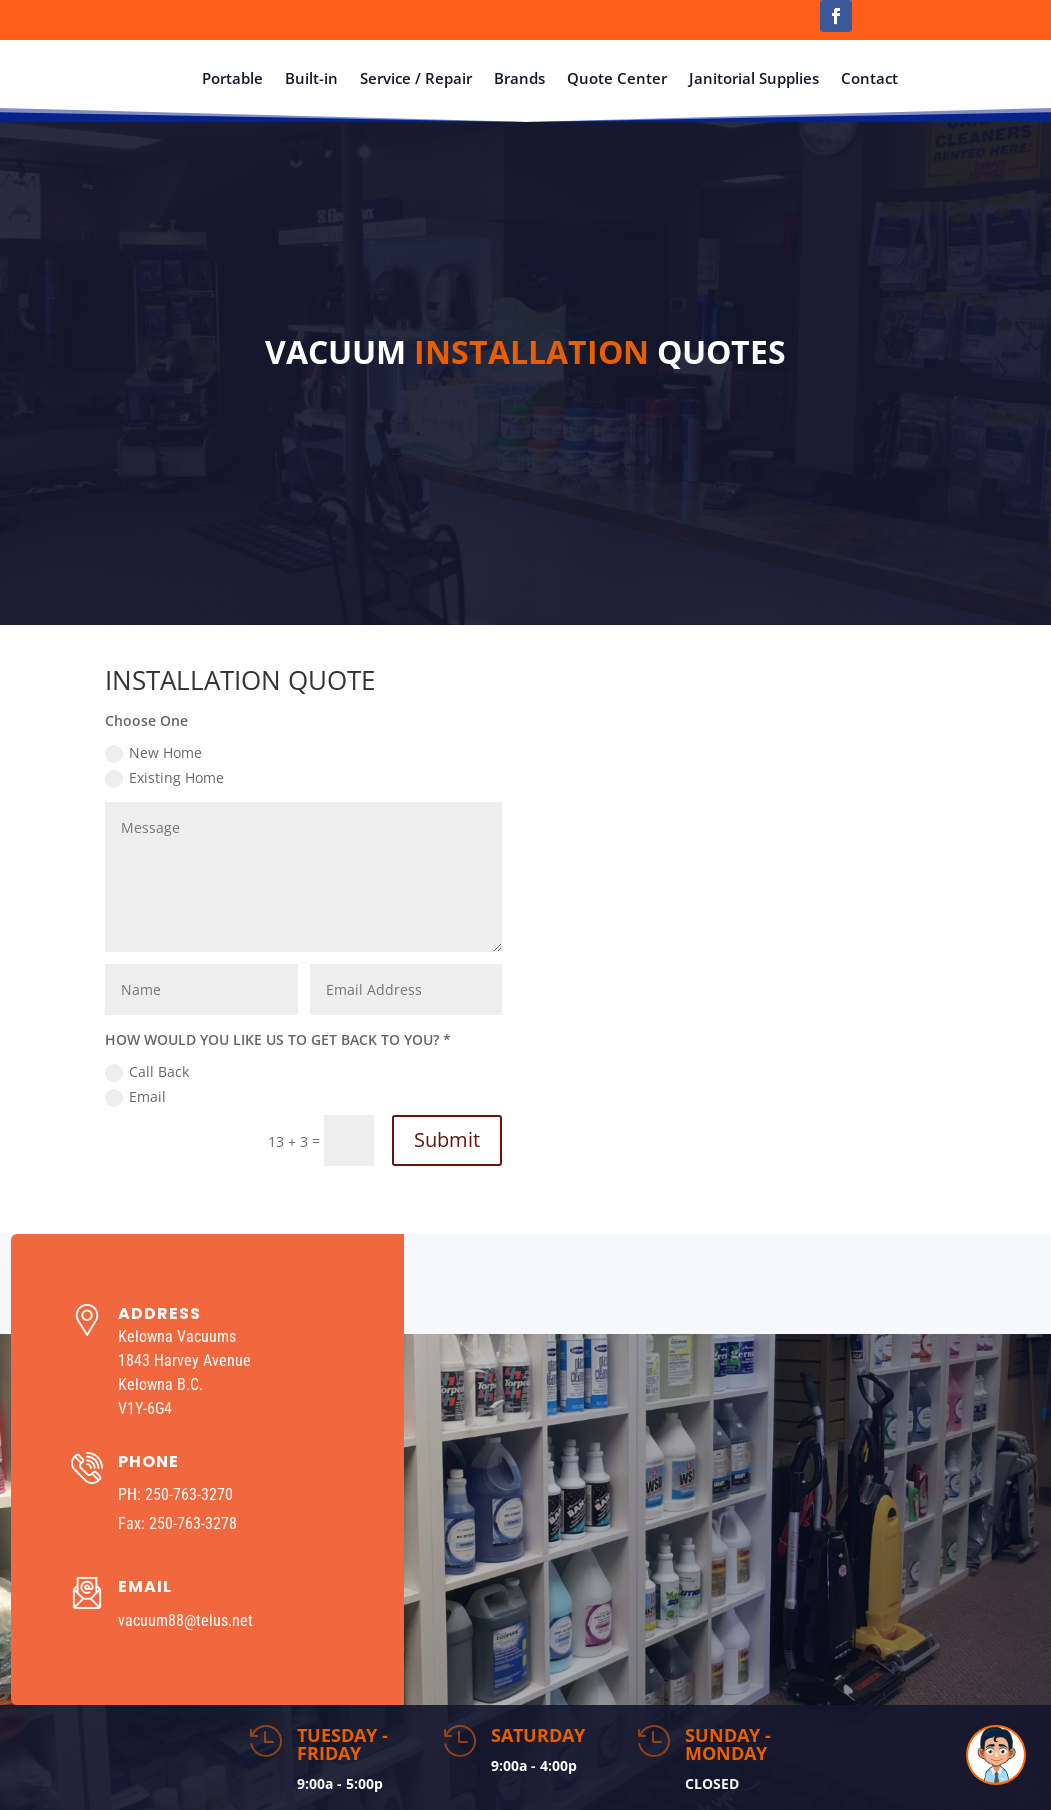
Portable (232, 78)
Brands (519, 78)
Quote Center (617, 78)
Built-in (311, 78)
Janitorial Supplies (754, 78)
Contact (869, 78)
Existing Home (164, 778)
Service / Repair (416, 78)
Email (135, 1097)
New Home (153, 753)
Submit (447, 1139)
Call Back (147, 1072)
